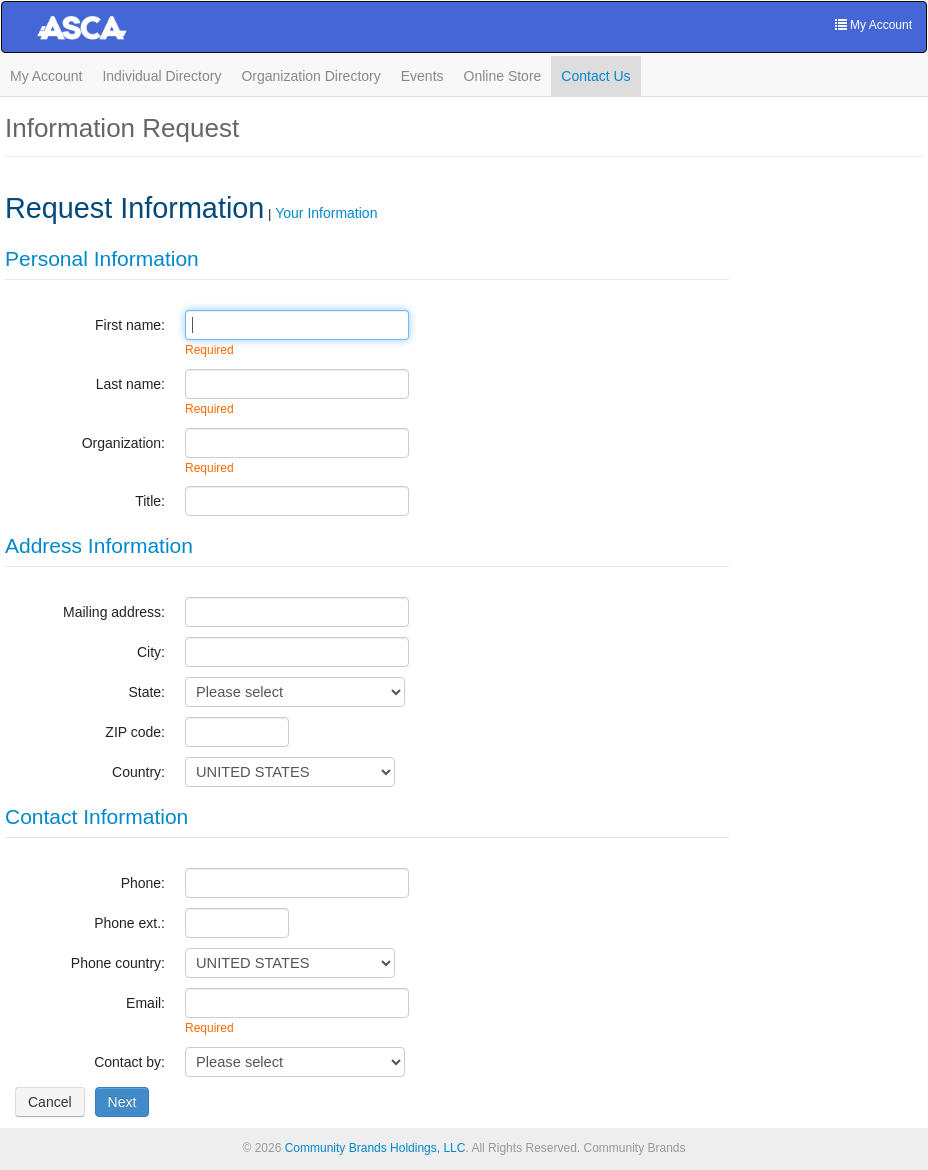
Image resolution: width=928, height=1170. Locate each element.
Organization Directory (310, 76)
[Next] (122, 1102)
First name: (130, 325)
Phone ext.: (129, 923)
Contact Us (595, 76)
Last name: (130, 384)
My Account (46, 76)
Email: (145, 1003)
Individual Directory (161, 76)
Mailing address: (114, 612)
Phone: (143, 883)
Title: (150, 501)
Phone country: (118, 963)
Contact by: (129, 1062)
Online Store (503, 76)
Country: (138, 772)
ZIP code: (135, 732)
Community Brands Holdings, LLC (375, 1148)
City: (151, 652)
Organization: (123, 443)
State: (146, 692)
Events (422, 76)
